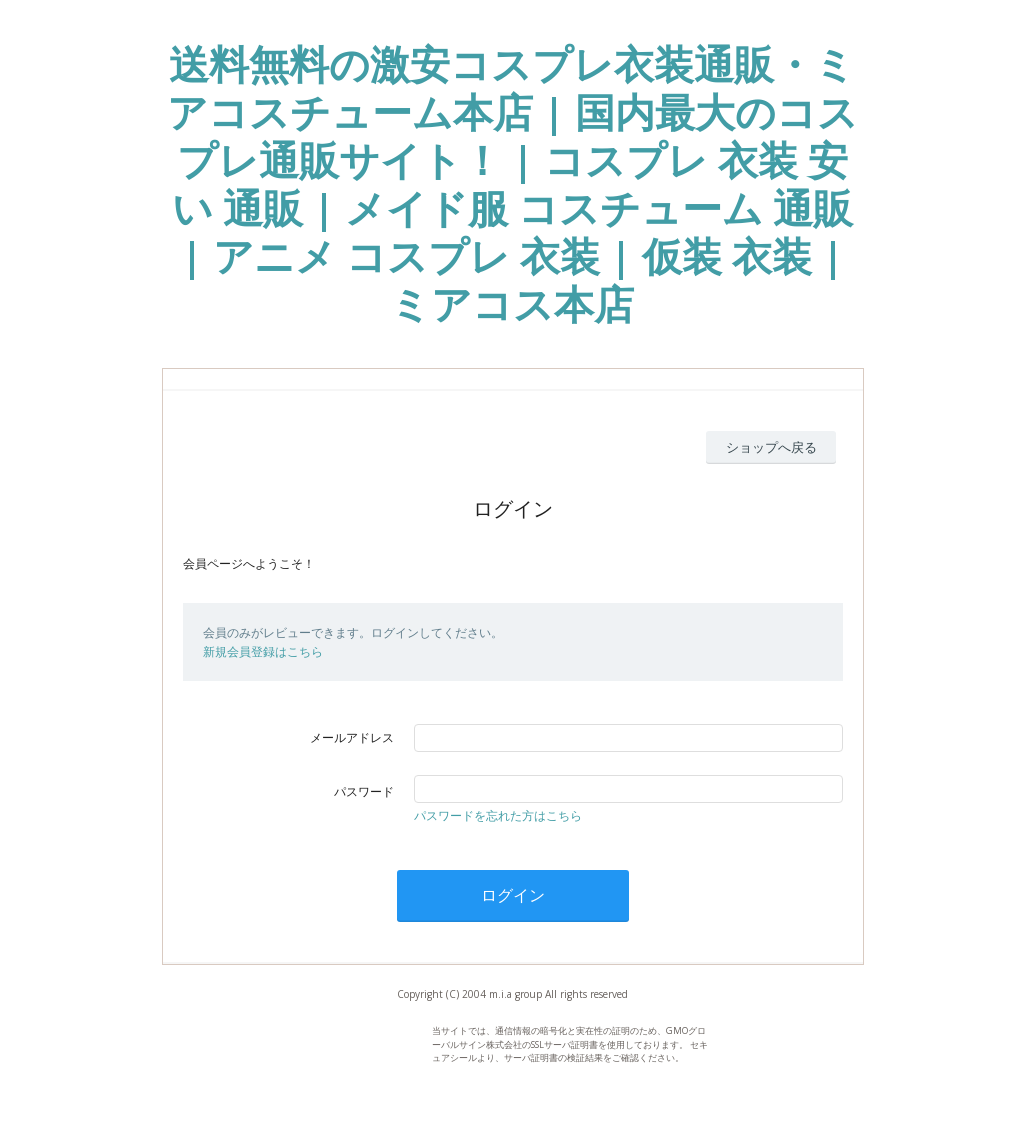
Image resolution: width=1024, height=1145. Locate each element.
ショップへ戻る (771, 447)
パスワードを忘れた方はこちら (498, 815)
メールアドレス (352, 737)
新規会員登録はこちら (263, 651)
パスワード (364, 791)
